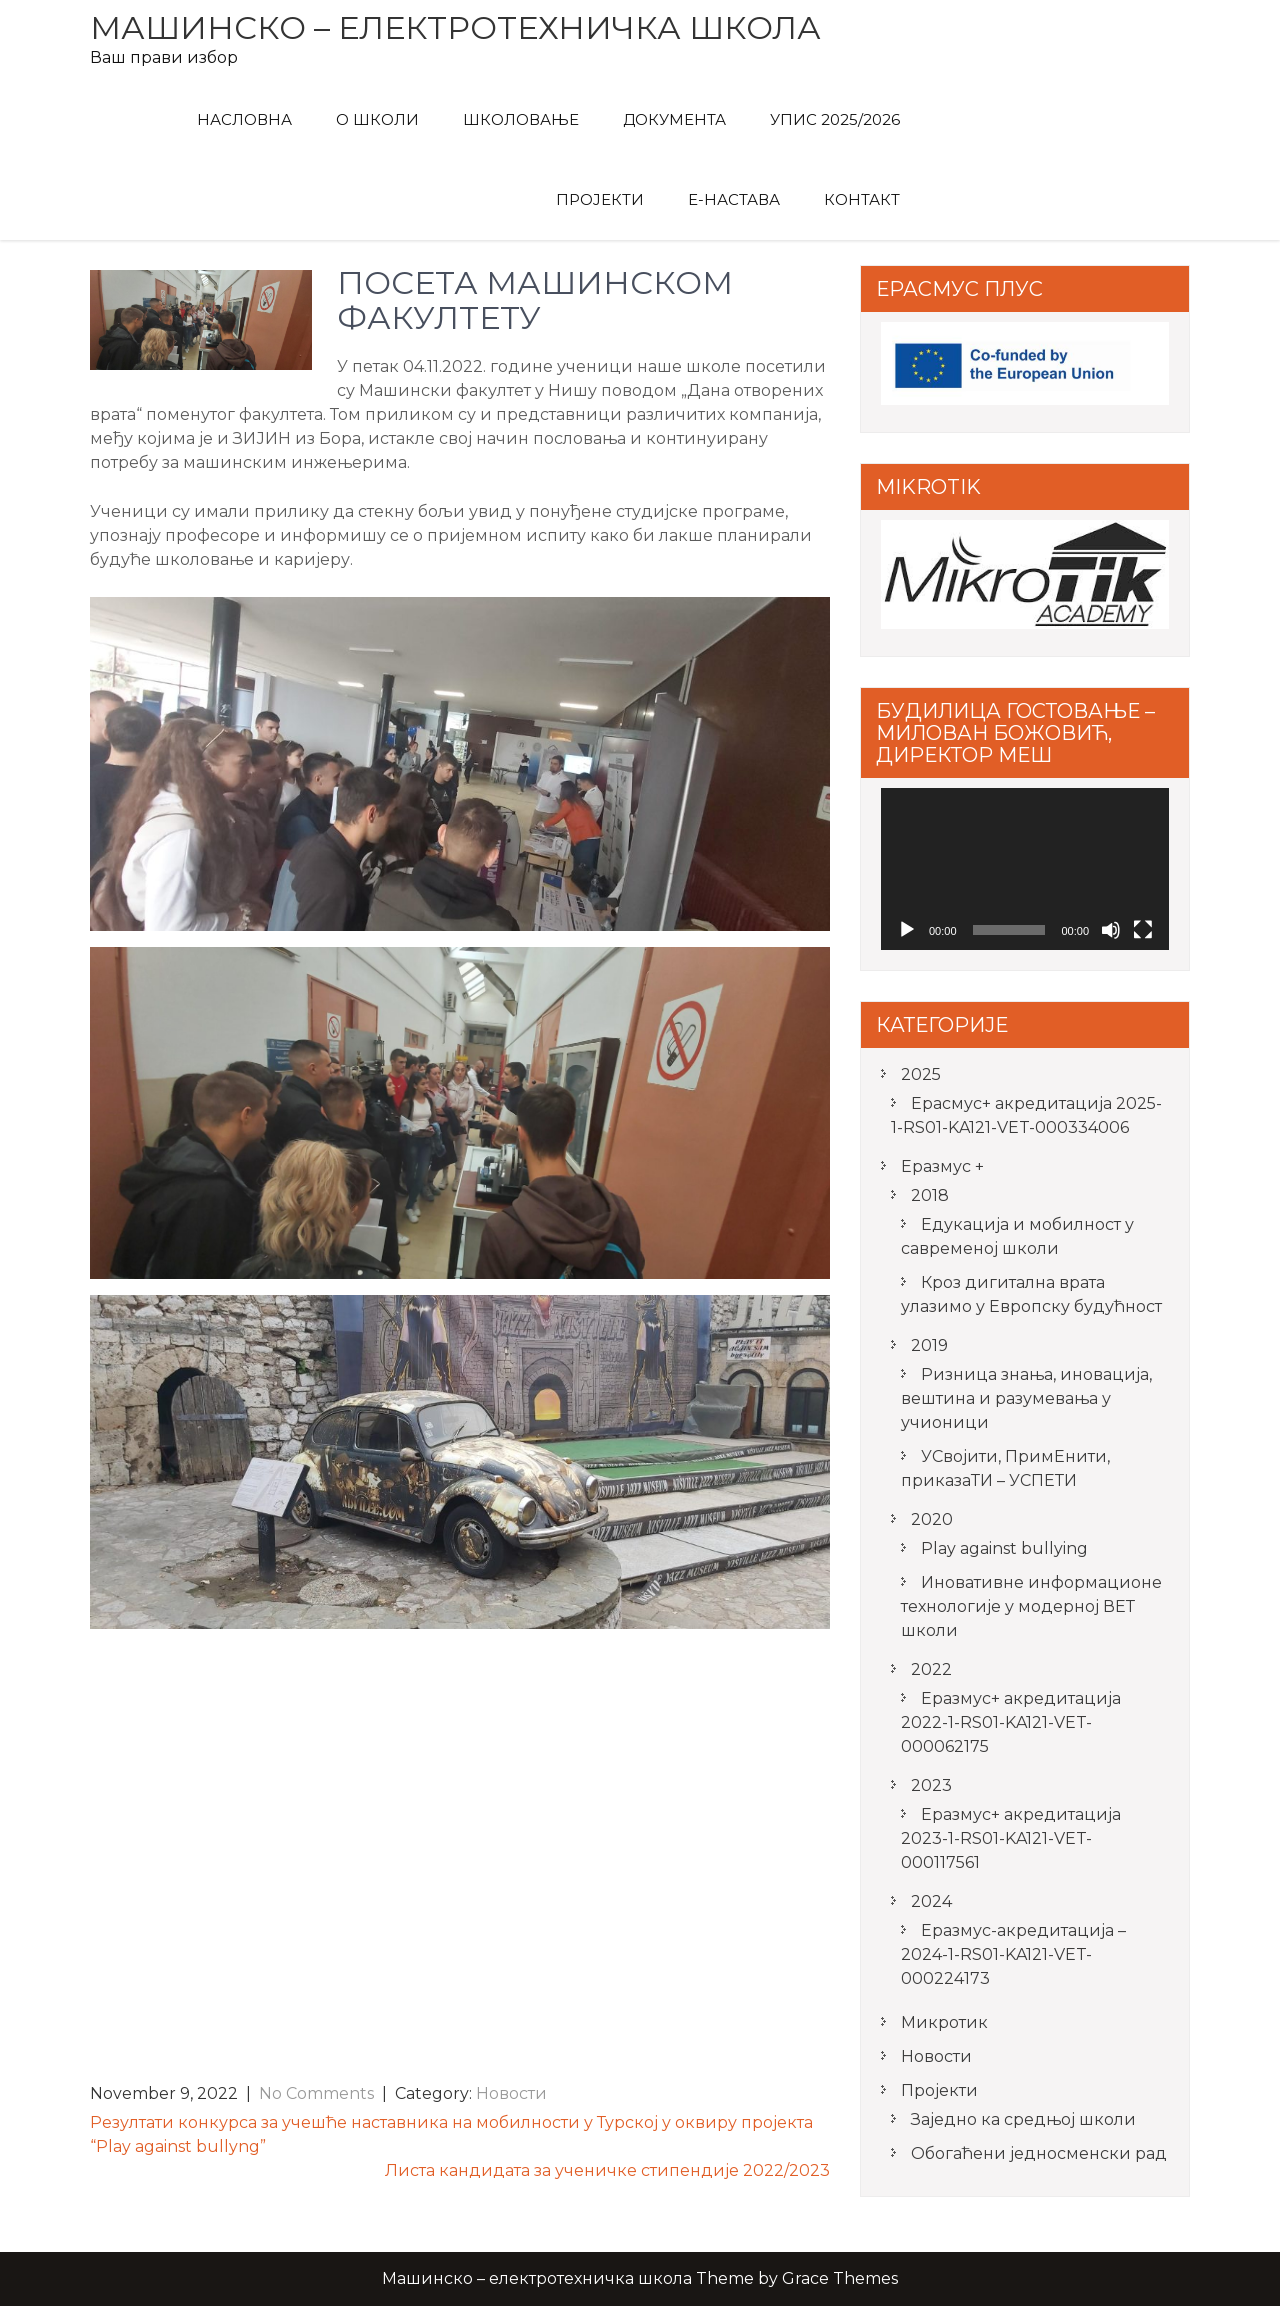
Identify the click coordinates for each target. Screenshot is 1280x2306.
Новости (511, 2093)
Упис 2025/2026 (835, 119)
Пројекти (600, 199)
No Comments (316, 2093)
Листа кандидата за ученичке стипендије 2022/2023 (607, 2170)
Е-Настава (734, 199)
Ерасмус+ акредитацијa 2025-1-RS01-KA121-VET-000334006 (1026, 1115)
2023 (931, 1785)
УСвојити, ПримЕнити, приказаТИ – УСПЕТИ (1005, 1468)
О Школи (377, 119)
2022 (931, 1669)
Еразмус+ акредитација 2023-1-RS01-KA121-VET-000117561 (1011, 1838)
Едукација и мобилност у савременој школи (1017, 1236)
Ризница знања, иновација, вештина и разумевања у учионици (1026, 1398)
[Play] (907, 930)
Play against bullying (1004, 1548)
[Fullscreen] (1143, 930)
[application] (1025, 869)
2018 (930, 1195)
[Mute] (1111, 930)
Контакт (862, 199)
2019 (929, 1345)
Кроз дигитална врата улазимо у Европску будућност (1031, 1294)
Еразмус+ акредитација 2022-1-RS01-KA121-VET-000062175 (1011, 1722)
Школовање (521, 119)
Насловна (244, 119)
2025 (921, 1074)
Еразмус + (942, 1166)
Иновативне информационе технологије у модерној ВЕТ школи (1031, 1606)
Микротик (944, 2022)
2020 (932, 1519)
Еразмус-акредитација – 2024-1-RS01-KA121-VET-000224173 (1013, 1954)
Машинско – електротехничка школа (455, 27)
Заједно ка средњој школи (1023, 2119)
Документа (674, 119)
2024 (931, 1901)
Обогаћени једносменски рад (1039, 2153)
